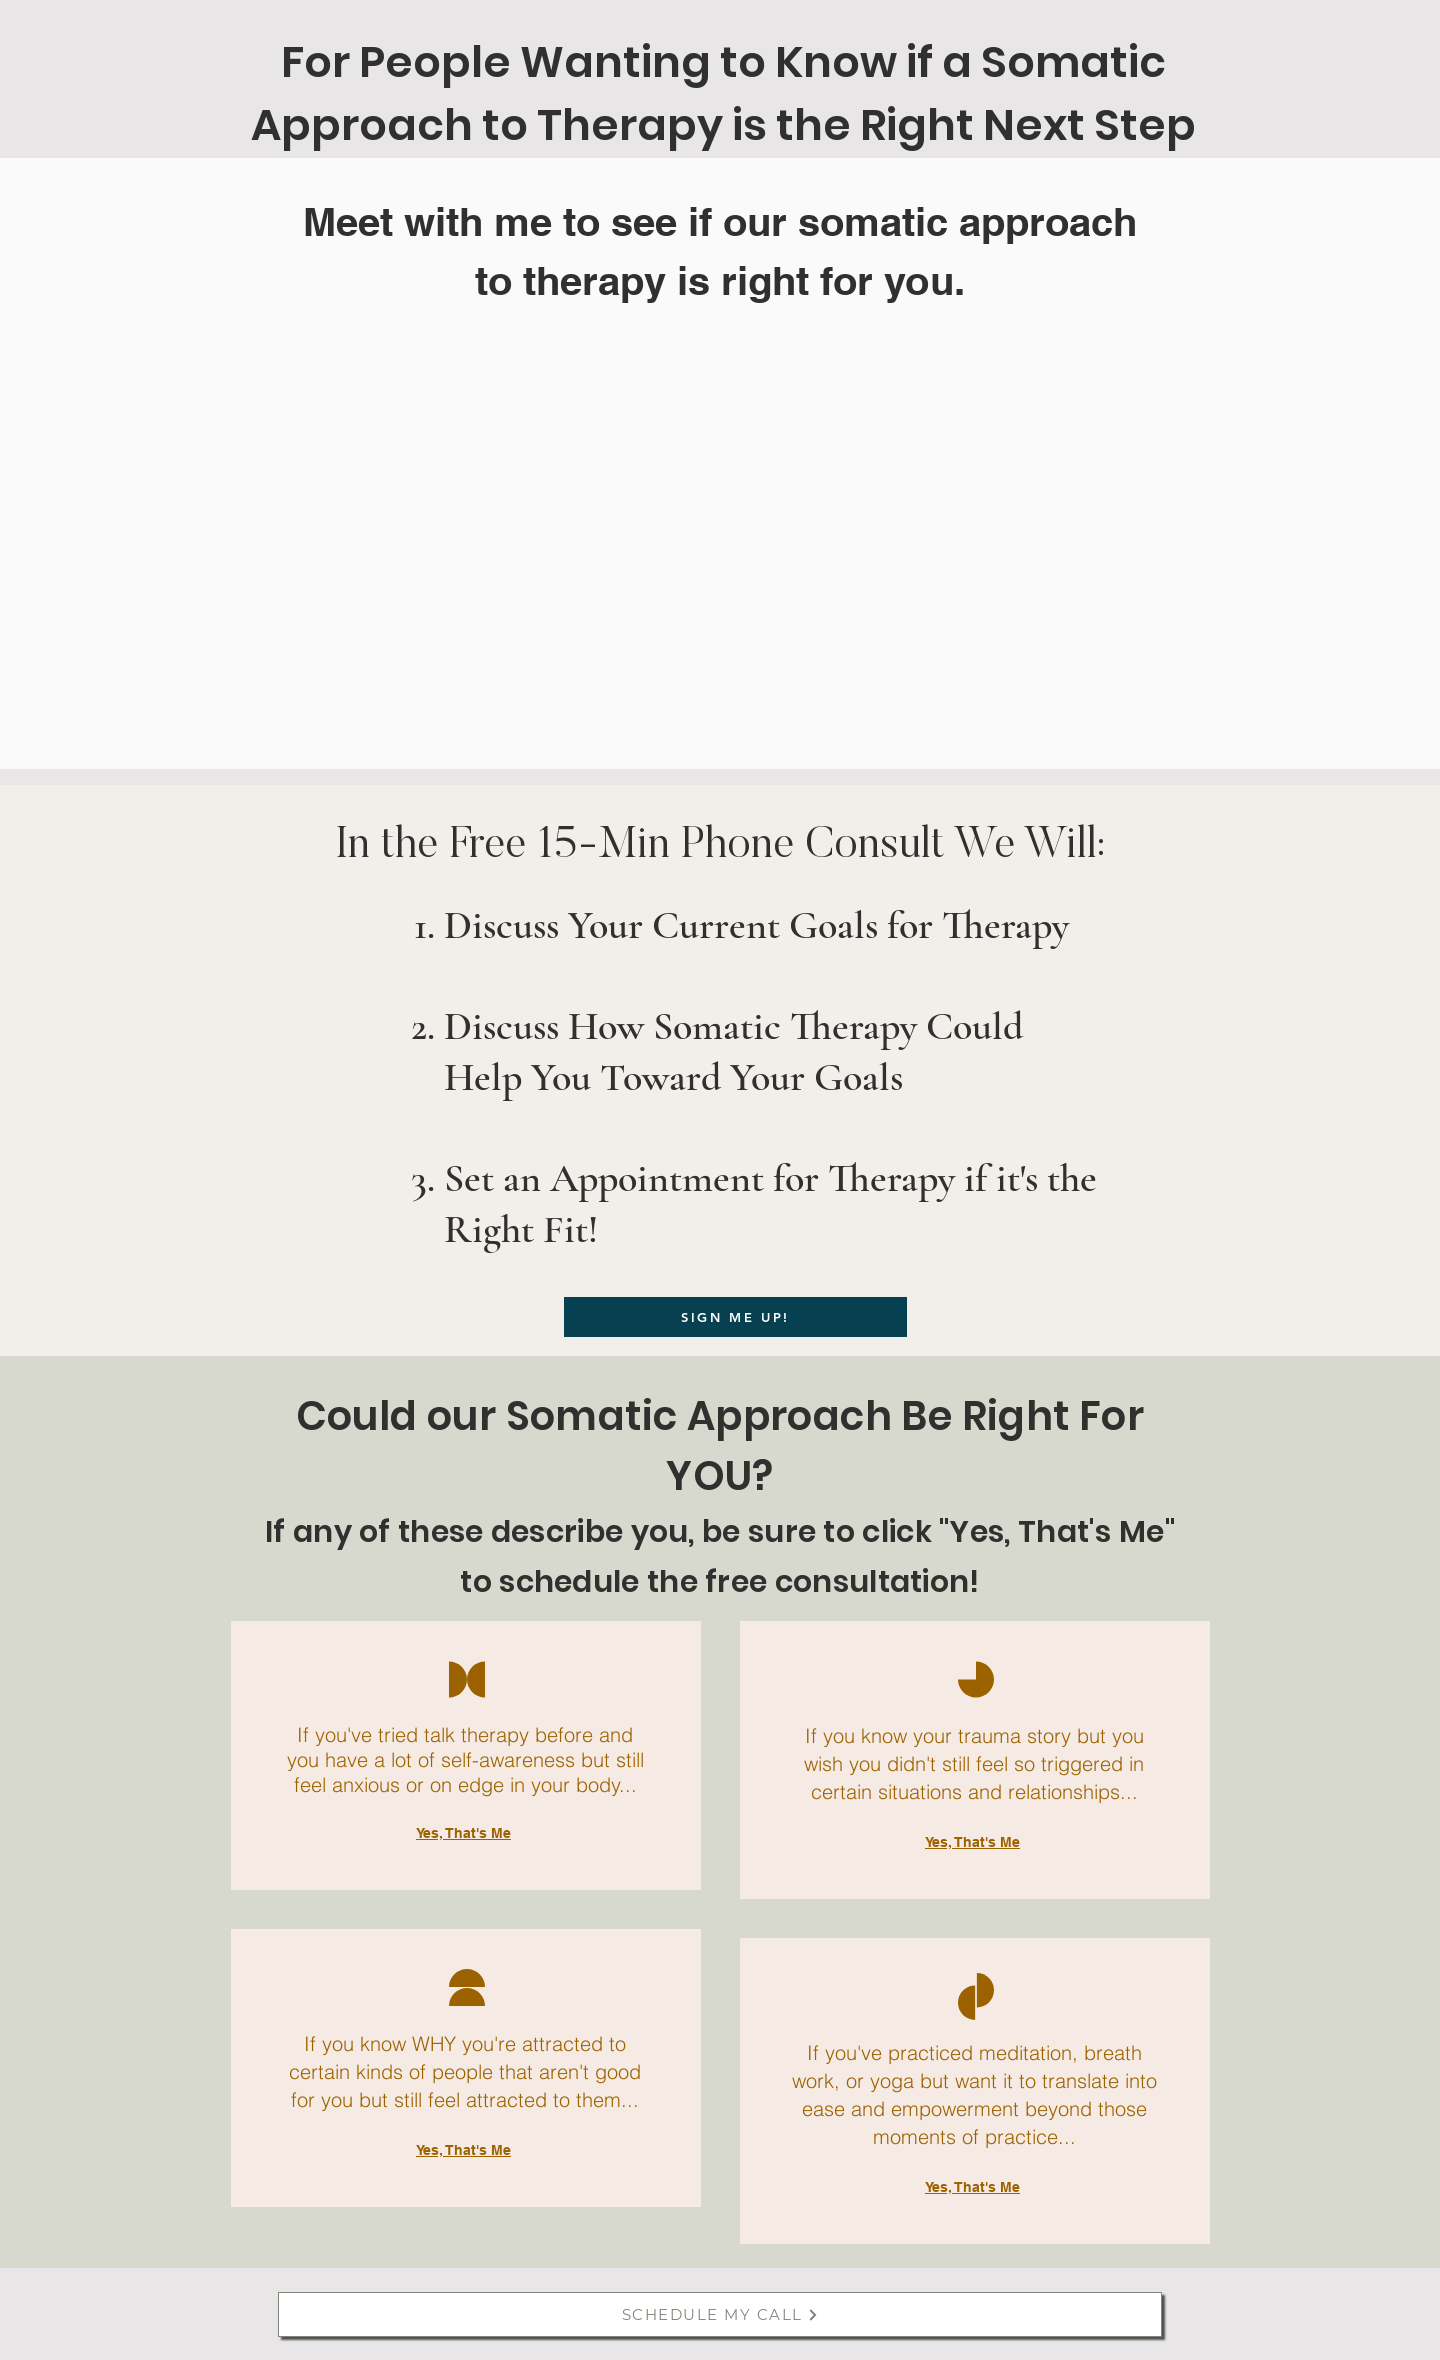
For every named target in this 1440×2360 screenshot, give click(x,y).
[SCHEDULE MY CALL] (720, 2314)
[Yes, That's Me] (466, 1833)
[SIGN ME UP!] (735, 1317)
